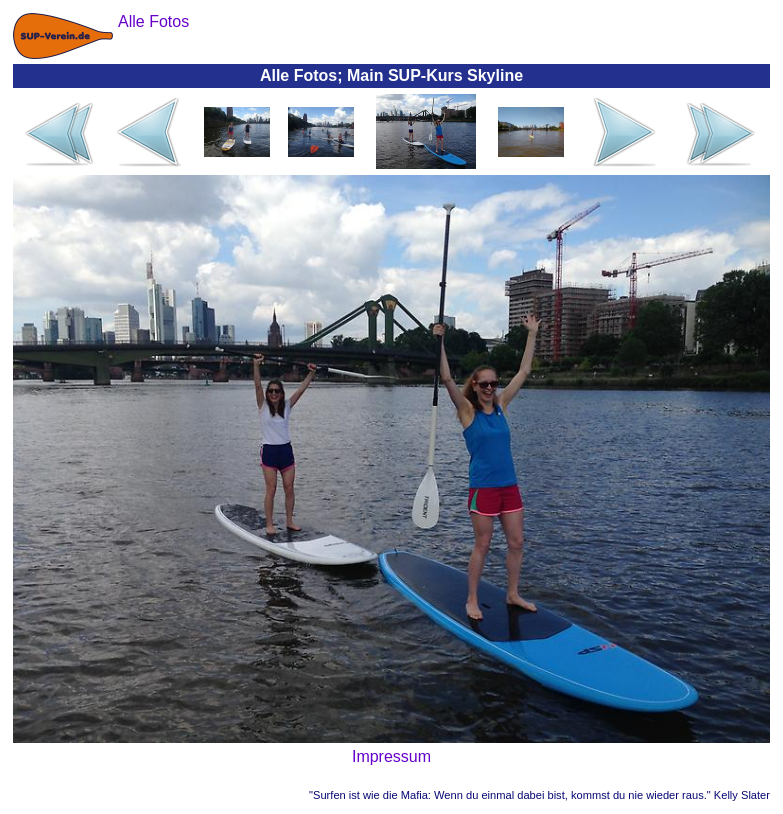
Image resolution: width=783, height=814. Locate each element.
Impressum (391, 756)
